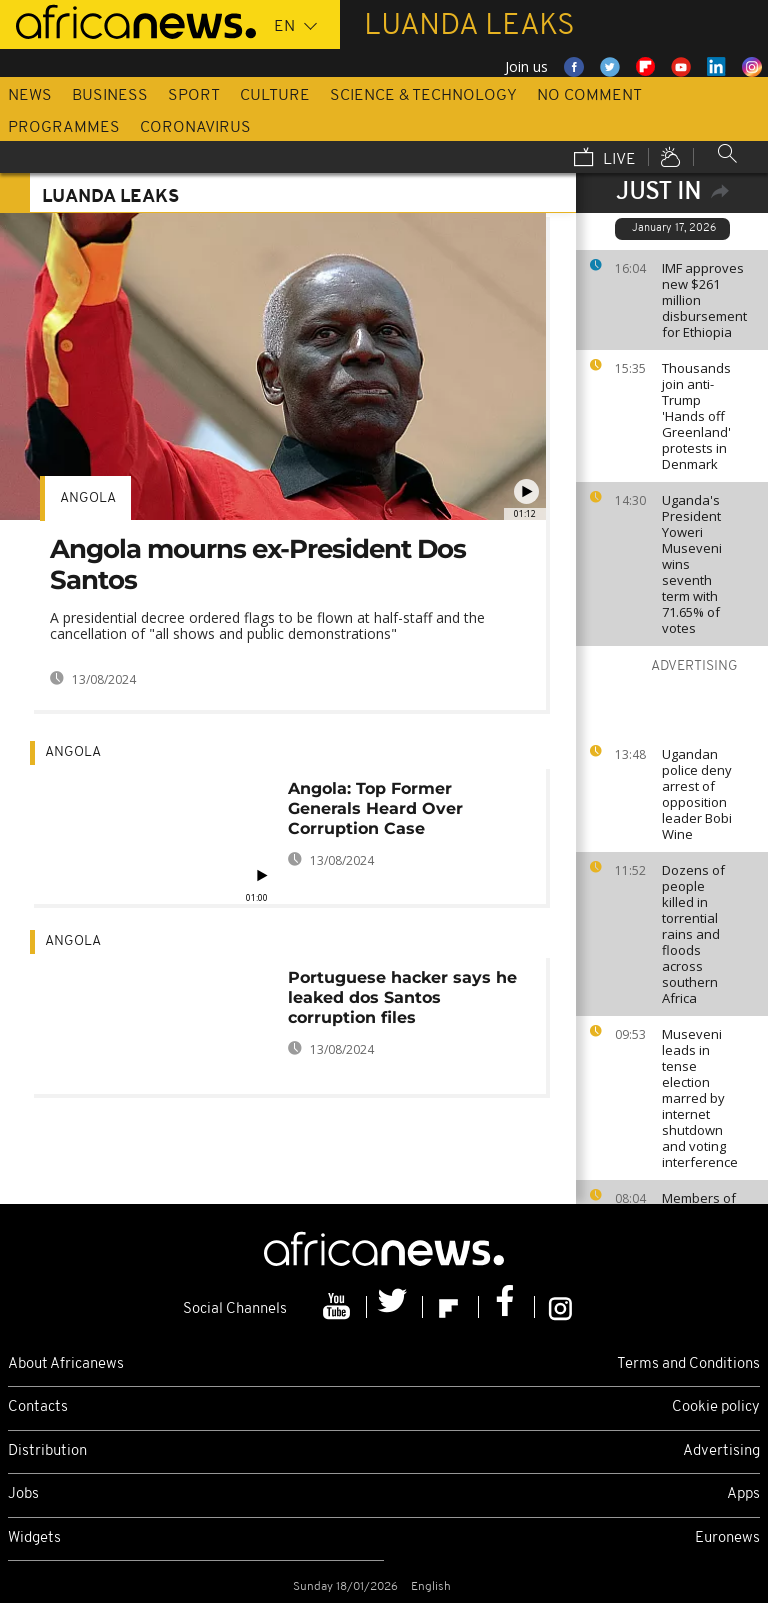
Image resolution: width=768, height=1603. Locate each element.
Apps (743, 1494)
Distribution (47, 1451)
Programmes (64, 128)
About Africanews (66, 1364)
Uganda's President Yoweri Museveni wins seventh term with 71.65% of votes (692, 564)
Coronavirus (195, 128)
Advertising (721, 1451)
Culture (275, 96)
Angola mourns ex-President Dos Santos (258, 564)
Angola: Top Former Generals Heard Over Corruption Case (375, 808)
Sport (194, 96)
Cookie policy (716, 1407)
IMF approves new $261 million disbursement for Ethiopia (704, 300)
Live (605, 159)
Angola (88, 498)
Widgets (34, 1538)
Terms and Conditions (688, 1364)
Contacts (38, 1407)
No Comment (589, 96)
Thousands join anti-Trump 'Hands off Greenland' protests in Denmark (696, 416)
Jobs (23, 1494)
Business (110, 96)
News (30, 96)
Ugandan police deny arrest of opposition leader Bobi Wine (697, 794)
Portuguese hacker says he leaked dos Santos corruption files (402, 997)
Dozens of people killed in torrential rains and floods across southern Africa (693, 934)
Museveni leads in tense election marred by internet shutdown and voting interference (700, 1098)
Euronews (727, 1538)
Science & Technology (423, 96)
